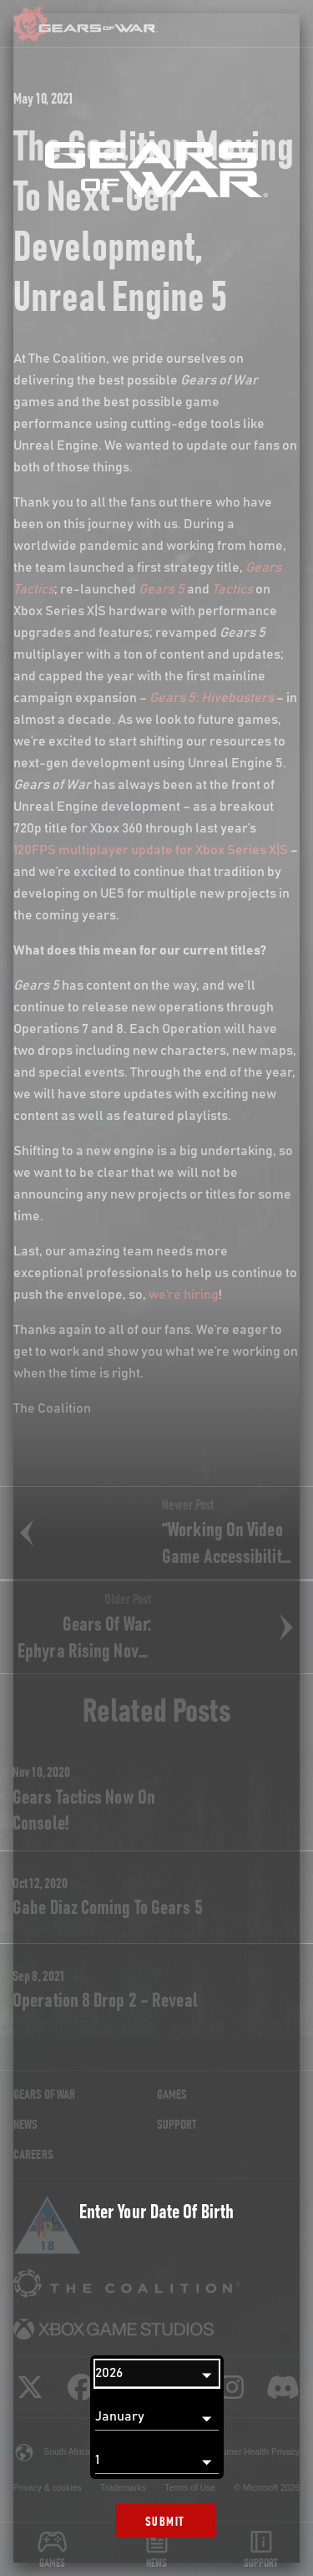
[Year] (157, 2373)
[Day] (157, 2460)
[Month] (157, 2417)
